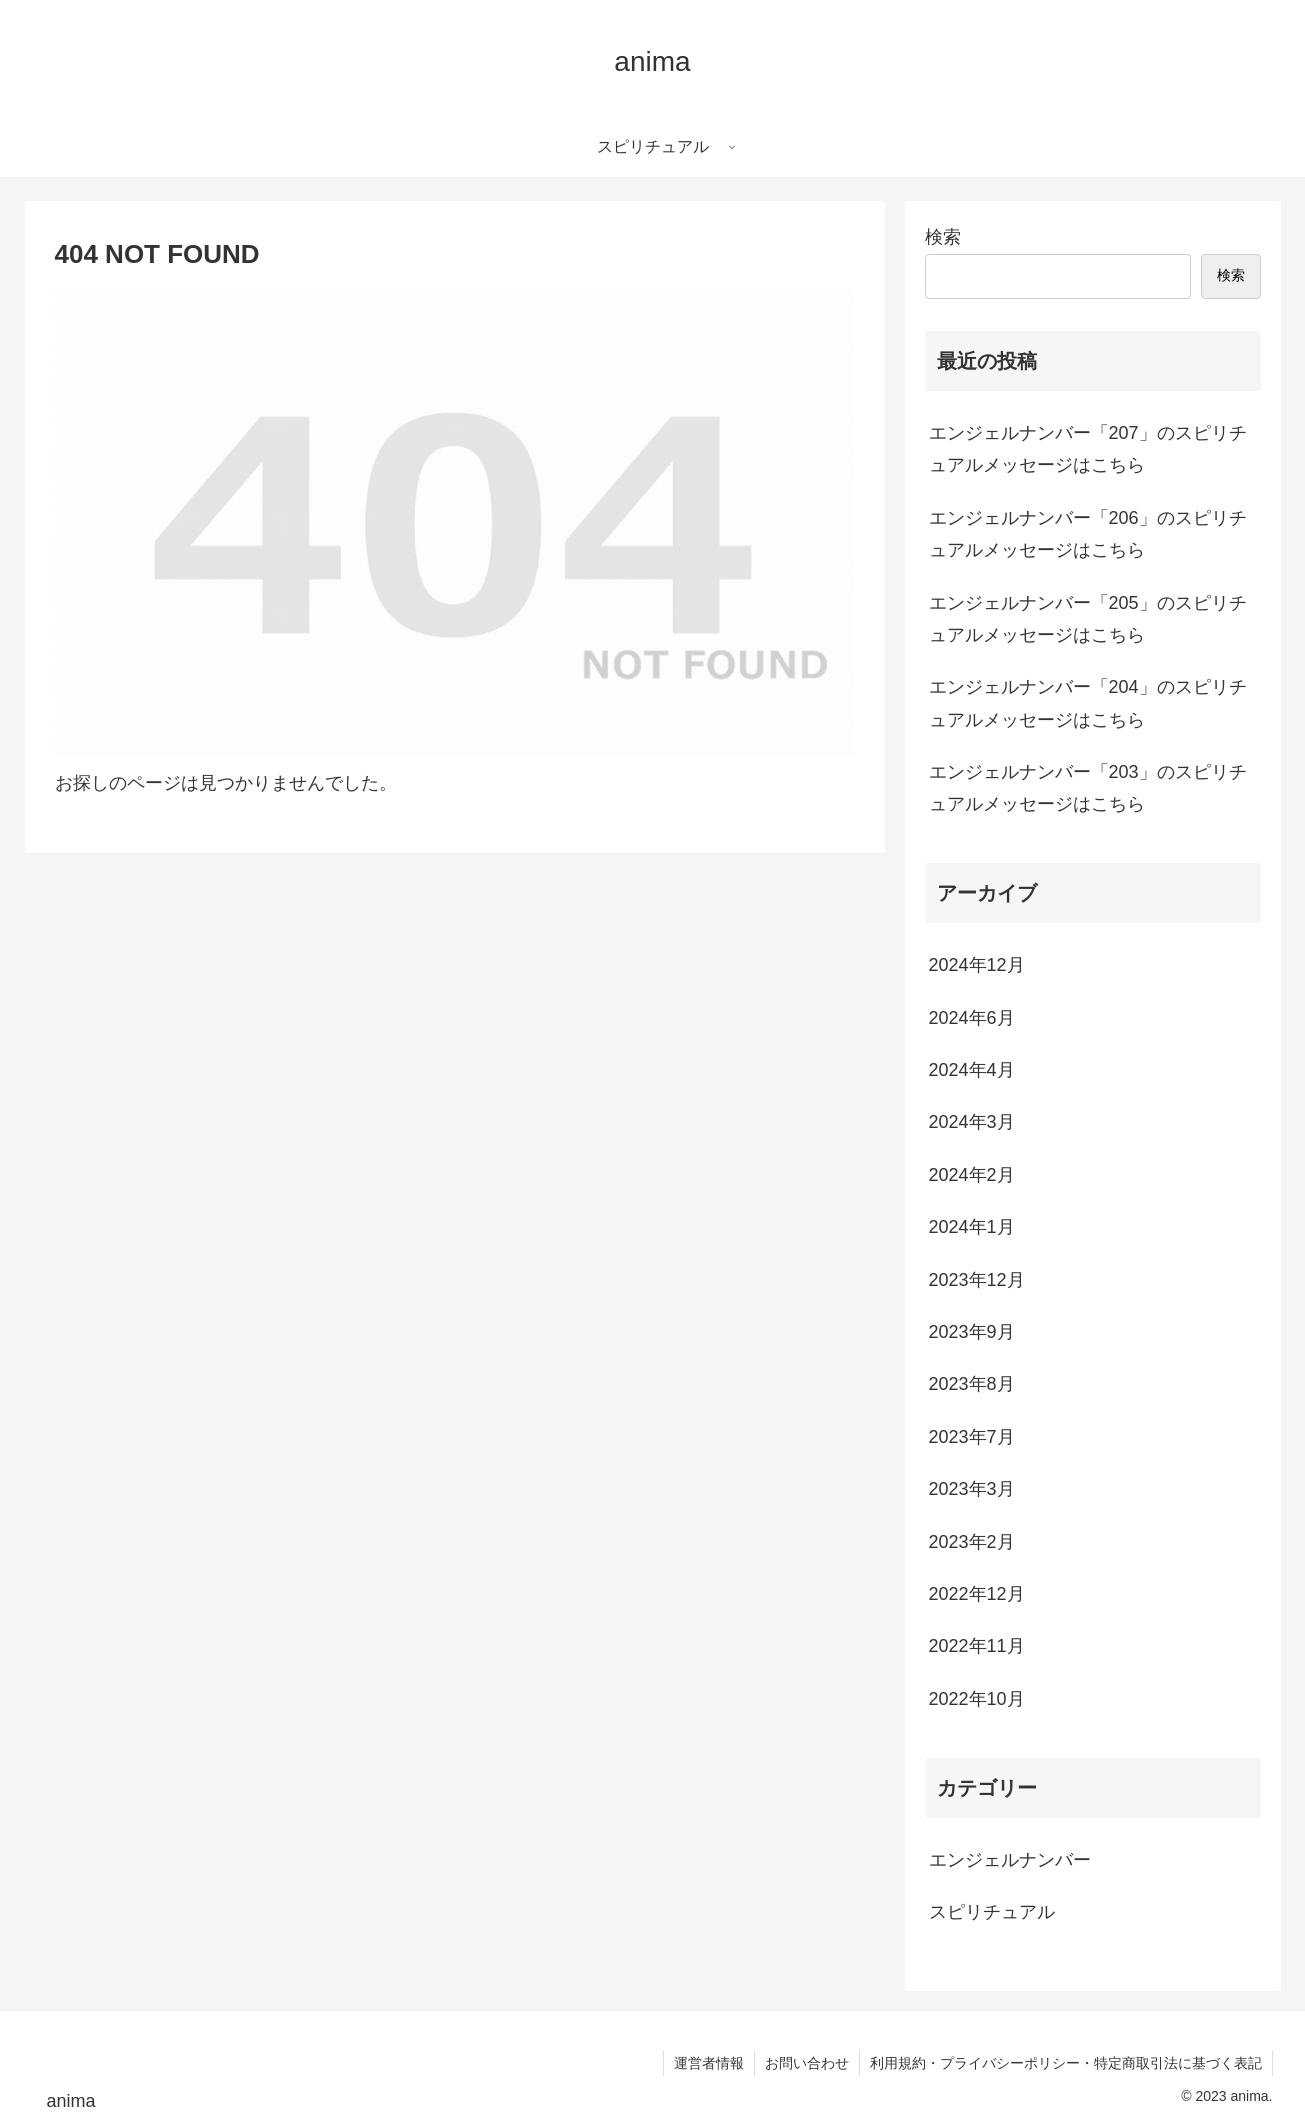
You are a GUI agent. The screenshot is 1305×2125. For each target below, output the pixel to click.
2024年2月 (972, 1175)
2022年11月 (977, 1646)
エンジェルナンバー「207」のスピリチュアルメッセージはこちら (1088, 449)
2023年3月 (972, 1489)
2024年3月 (972, 1122)
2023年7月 (972, 1437)
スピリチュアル (992, 1912)
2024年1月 (972, 1227)
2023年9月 (972, 1332)
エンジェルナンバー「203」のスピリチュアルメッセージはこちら (1088, 788)
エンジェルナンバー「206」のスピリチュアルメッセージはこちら (1088, 534)
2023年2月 (972, 1542)
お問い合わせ (807, 2063)
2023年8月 (972, 1384)
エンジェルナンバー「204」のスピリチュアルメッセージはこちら (1088, 703)
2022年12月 (977, 1594)
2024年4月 (972, 1070)
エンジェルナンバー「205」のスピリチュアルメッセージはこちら (1088, 619)
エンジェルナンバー (1010, 1860)
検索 (943, 237)
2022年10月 (977, 1699)
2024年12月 (977, 965)
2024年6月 (972, 1018)
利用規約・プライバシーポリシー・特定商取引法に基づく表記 (1066, 2063)
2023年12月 (977, 1280)
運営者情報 (709, 2063)
